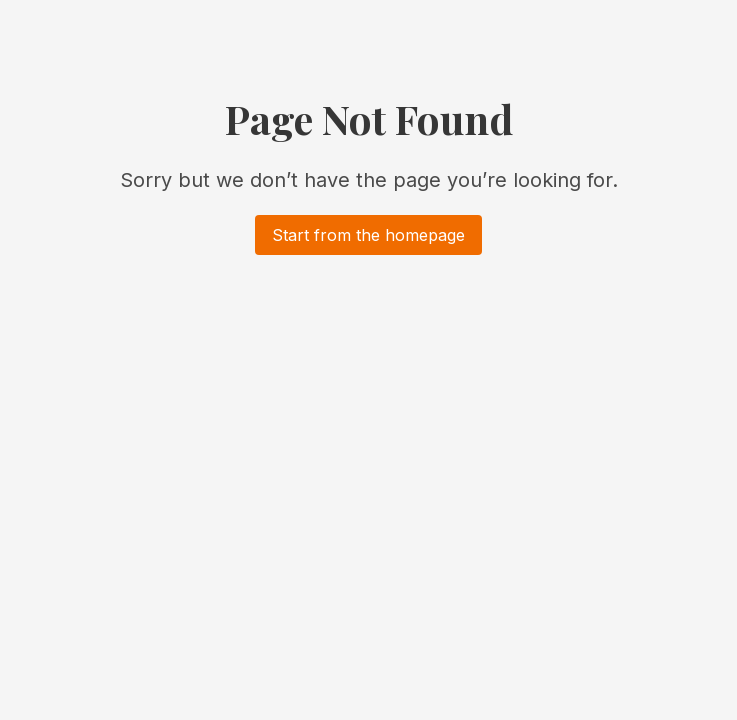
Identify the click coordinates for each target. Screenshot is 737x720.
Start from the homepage (368, 235)
